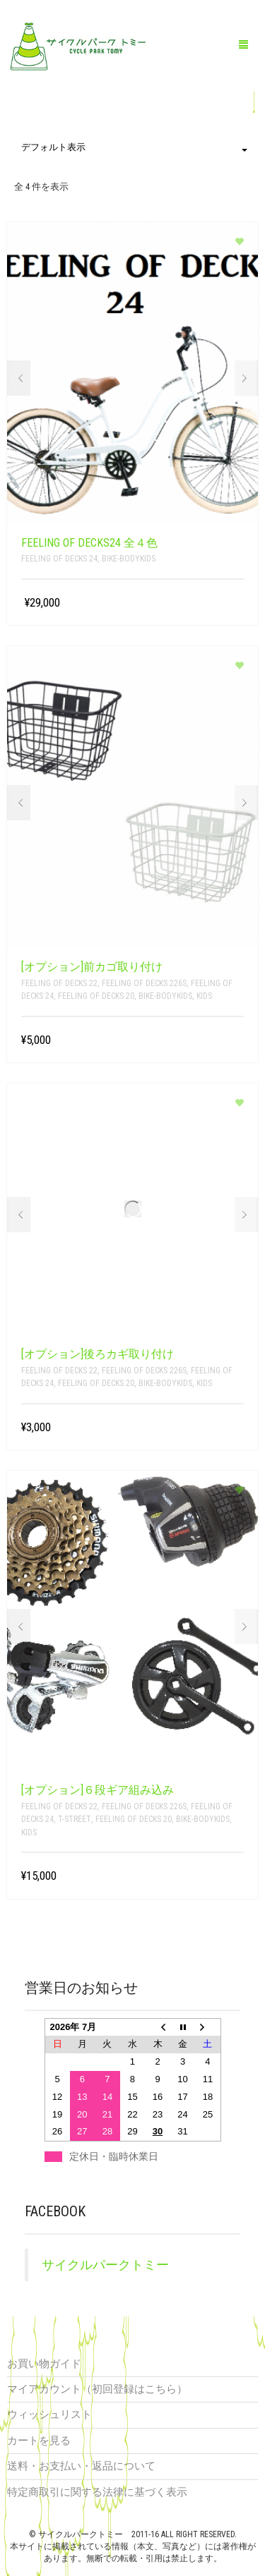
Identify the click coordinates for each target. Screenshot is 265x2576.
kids (204, 996)
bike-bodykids (128, 559)
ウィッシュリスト (49, 2414)
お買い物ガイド (44, 2363)
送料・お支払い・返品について (81, 2466)
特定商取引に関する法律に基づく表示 (97, 2492)
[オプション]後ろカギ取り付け (97, 1354)
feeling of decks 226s (144, 983)
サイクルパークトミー (105, 2265)
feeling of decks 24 (59, 559)
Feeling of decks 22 (59, 983)
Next (246, 378)
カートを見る (39, 2440)
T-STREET (74, 1819)
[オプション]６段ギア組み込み (97, 1790)
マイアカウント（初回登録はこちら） (97, 2389)
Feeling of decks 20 (96, 996)
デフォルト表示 (134, 147)
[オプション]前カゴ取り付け (92, 966)
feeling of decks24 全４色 (89, 542)
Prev (18, 378)
